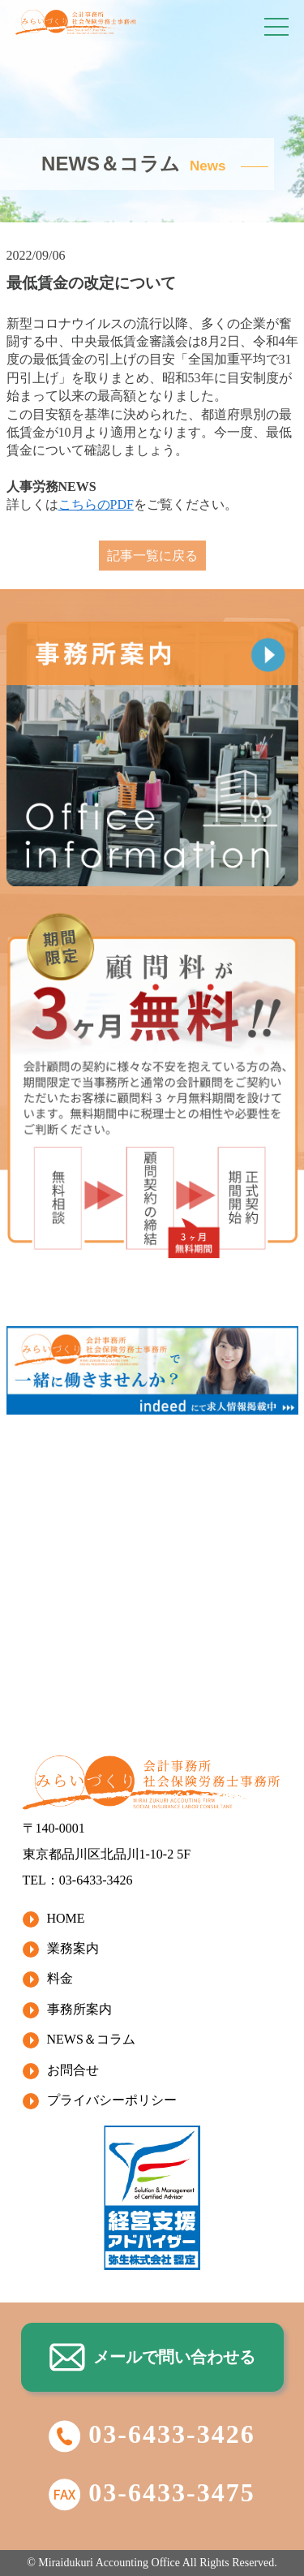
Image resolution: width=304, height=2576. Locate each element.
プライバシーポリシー (112, 2100)
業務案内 (73, 1948)
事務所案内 (79, 2009)
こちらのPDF (96, 504)
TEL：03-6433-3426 (78, 1880)
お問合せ (73, 2070)
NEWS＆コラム (91, 2039)
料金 (60, 1978)
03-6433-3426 (152, 2434)
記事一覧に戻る (152, 555)
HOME (66, 1918)
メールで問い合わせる (152, 2357)
